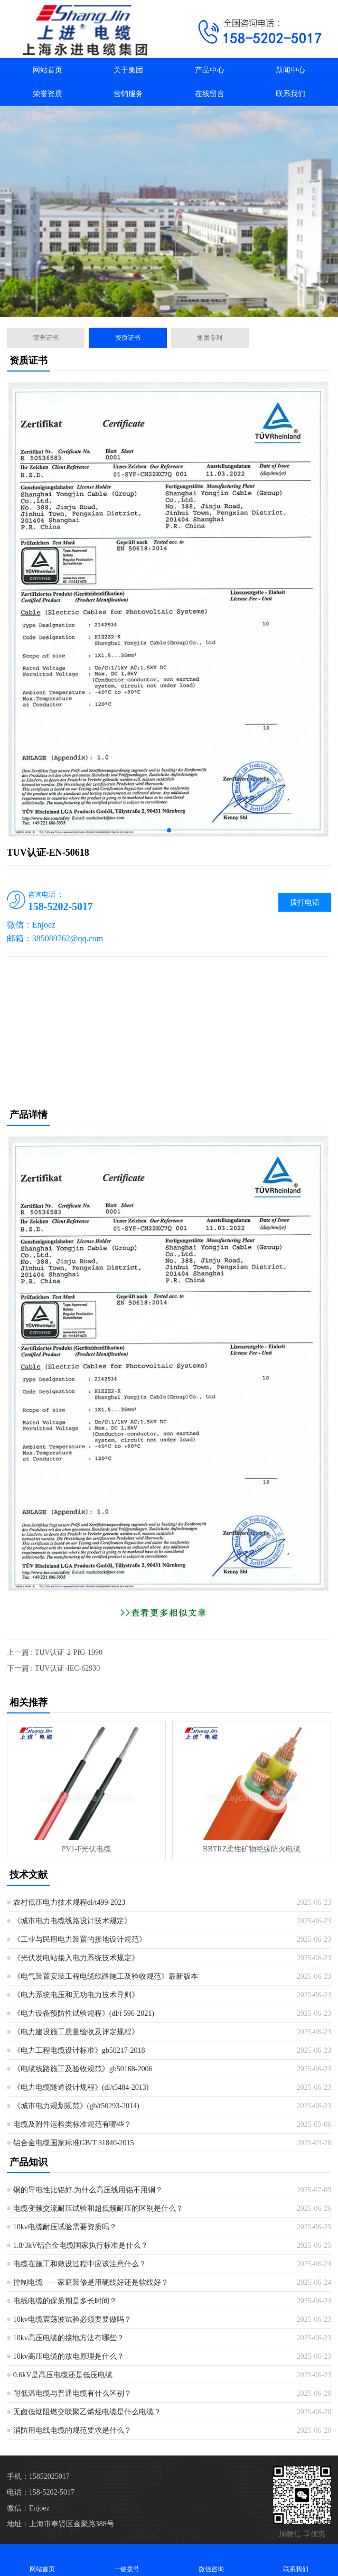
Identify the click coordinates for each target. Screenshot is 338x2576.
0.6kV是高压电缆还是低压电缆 (63, 2375)
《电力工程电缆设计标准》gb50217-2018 (79, 2050)
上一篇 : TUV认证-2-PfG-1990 (54, 1652)
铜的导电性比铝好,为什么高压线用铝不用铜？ (88, 2190)
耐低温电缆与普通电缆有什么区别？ (72, 2393)
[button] (164, 307)
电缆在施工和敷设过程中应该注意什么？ (79, 2264)
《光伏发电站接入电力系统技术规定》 (76, 1958)
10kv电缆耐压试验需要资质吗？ (65, 2227)
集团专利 (209, 337)
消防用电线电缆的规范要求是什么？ (72, 2430)
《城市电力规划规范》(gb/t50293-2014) (76, 2106)
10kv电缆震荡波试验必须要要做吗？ (72, 2319)
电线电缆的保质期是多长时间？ (65, 2301)
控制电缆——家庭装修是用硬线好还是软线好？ (90, 2282)
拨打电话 (305, 902)
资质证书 (127, 337)
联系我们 (290, 94)
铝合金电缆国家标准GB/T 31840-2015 (73, 2143)
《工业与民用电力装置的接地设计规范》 (79, 1939)
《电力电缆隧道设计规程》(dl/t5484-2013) (81, 2087)
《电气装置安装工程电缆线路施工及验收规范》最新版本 (105, 1976)
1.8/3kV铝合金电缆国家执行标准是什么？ (80, 2245)
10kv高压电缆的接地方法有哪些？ (68, 2338)
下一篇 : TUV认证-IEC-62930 (53, 1668)
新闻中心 (290, 70)
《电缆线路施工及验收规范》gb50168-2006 (83, 2069)
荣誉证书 (46, 337)
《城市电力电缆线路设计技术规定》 (72, 1921)
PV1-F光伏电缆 (86, 1849)
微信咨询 (211, 2560)
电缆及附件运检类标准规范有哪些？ (72, 2124)
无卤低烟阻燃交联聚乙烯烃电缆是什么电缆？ (87, 2412)
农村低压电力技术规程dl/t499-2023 (69, 1902)
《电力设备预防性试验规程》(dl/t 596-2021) (83, 2013)
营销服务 (128, 94)
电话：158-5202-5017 (40, 2492)
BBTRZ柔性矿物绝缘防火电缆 (252, 1849)
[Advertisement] (169, 1031)
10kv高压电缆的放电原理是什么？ (68, 2356)
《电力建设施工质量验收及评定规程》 (76, 2032)
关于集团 (128, 70)
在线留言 (209, 94)
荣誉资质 (47, 94)
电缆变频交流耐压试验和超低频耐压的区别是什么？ (98, 2208)
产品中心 (209, 70)
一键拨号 (126, 2560)
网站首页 (47, 70)
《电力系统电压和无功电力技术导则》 (76, 1995)
